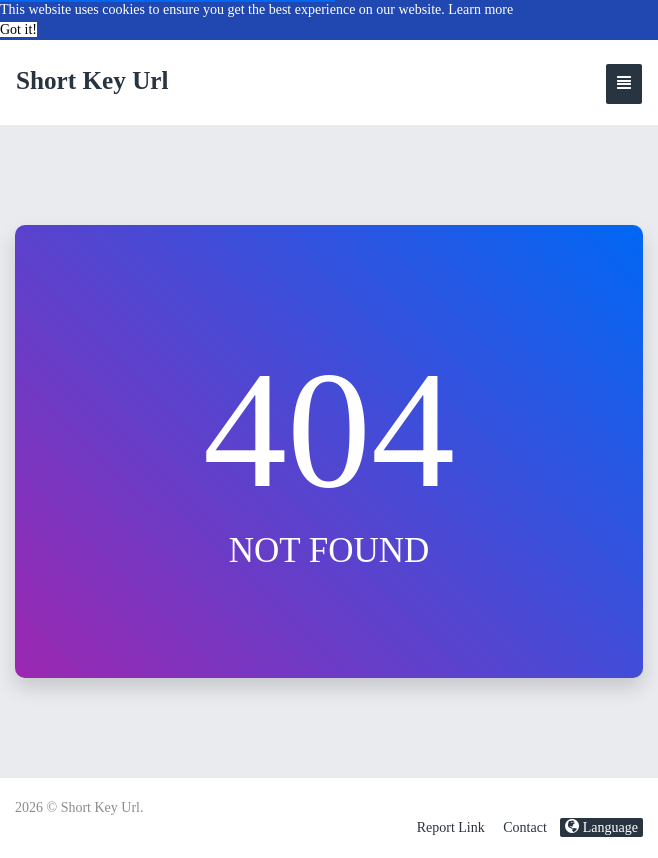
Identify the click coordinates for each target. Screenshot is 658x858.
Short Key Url (92, 80)
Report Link (451, 827)
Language (601, 827)
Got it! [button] (18, 29)
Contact (525, 827)
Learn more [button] (480, 9)
